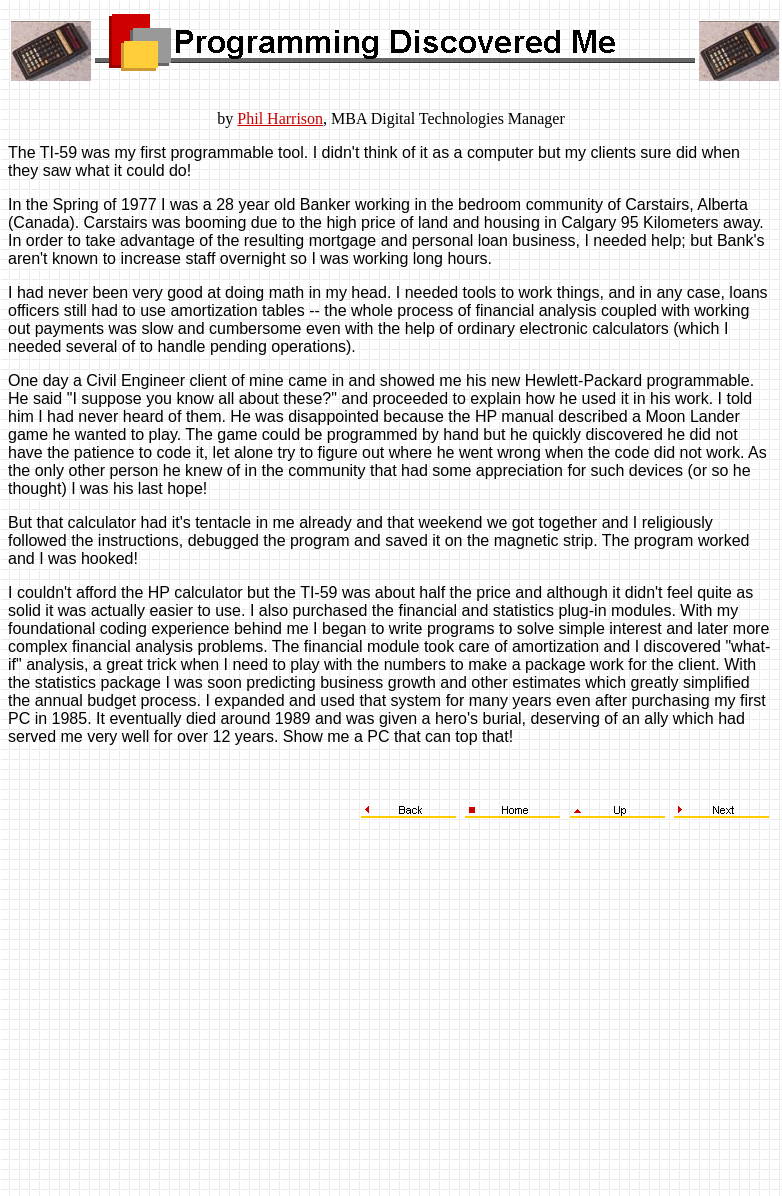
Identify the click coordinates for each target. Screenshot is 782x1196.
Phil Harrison (280, 118)
